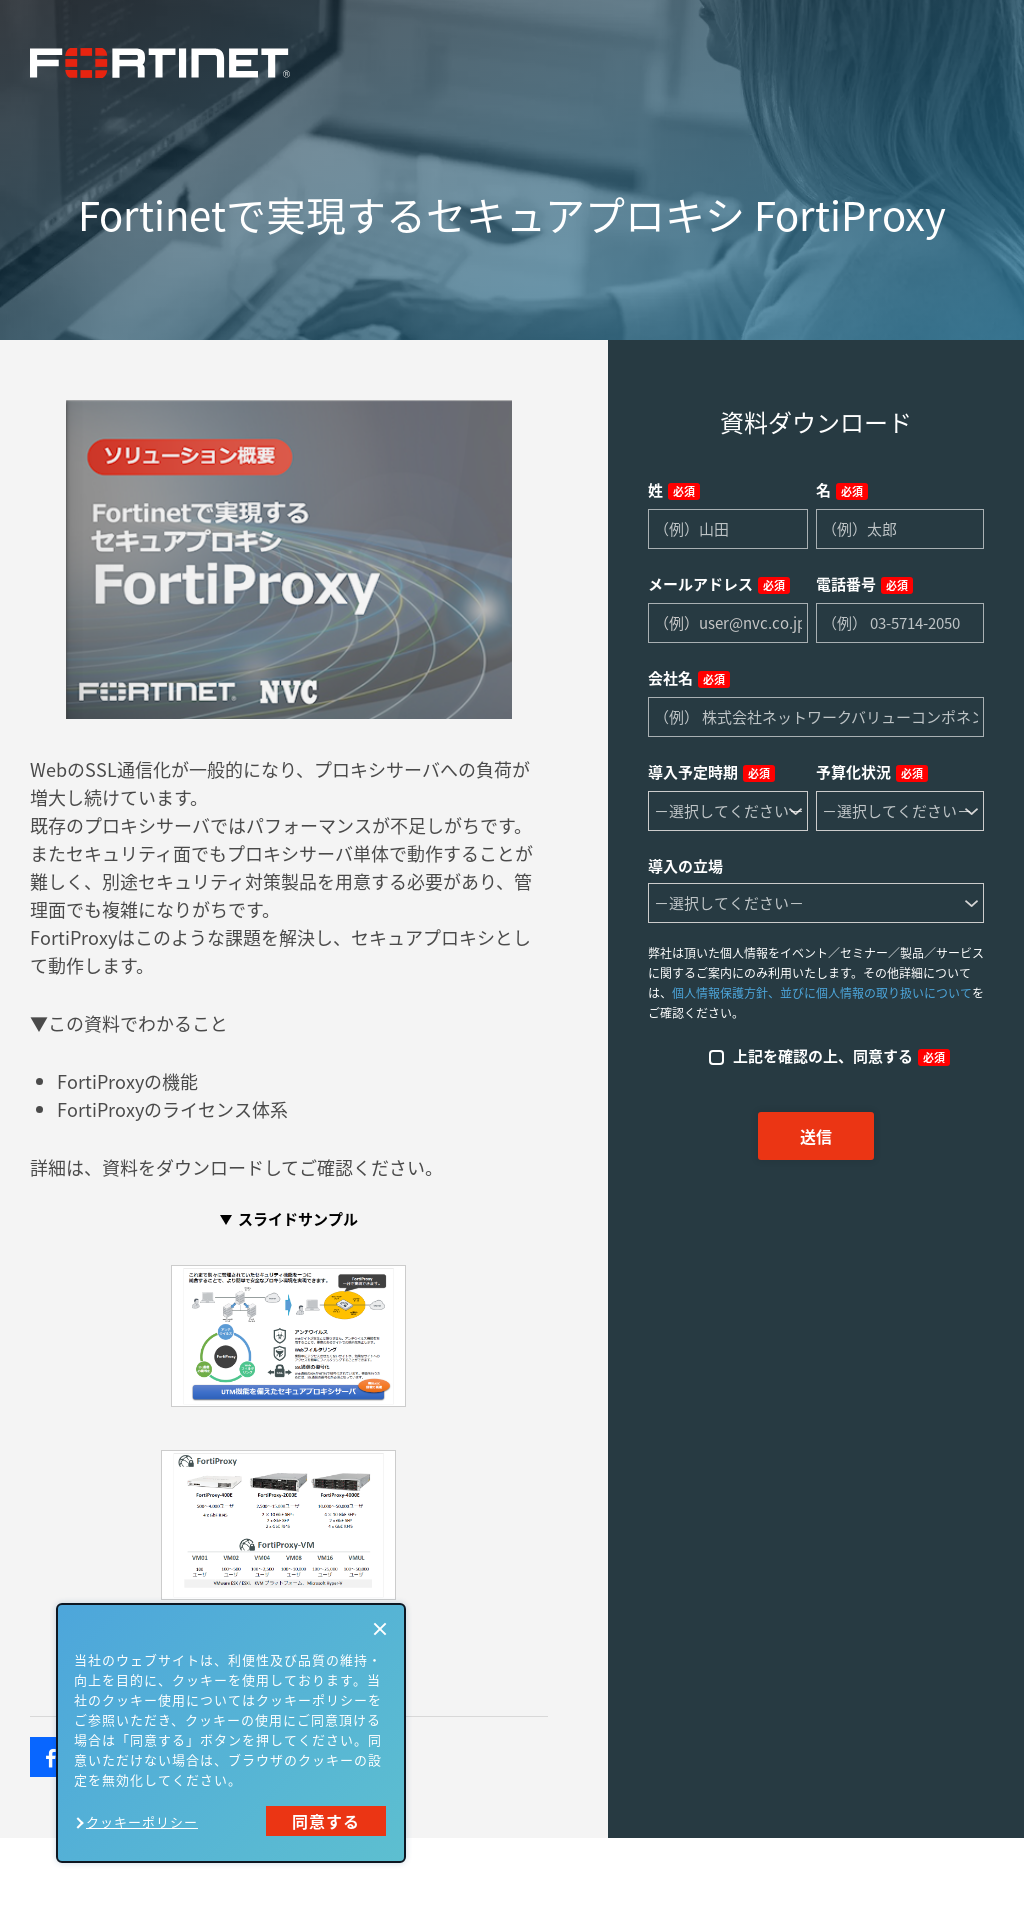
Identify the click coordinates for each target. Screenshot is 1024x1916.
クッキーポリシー (142, 1821)
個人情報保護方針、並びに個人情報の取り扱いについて (822, 993)
